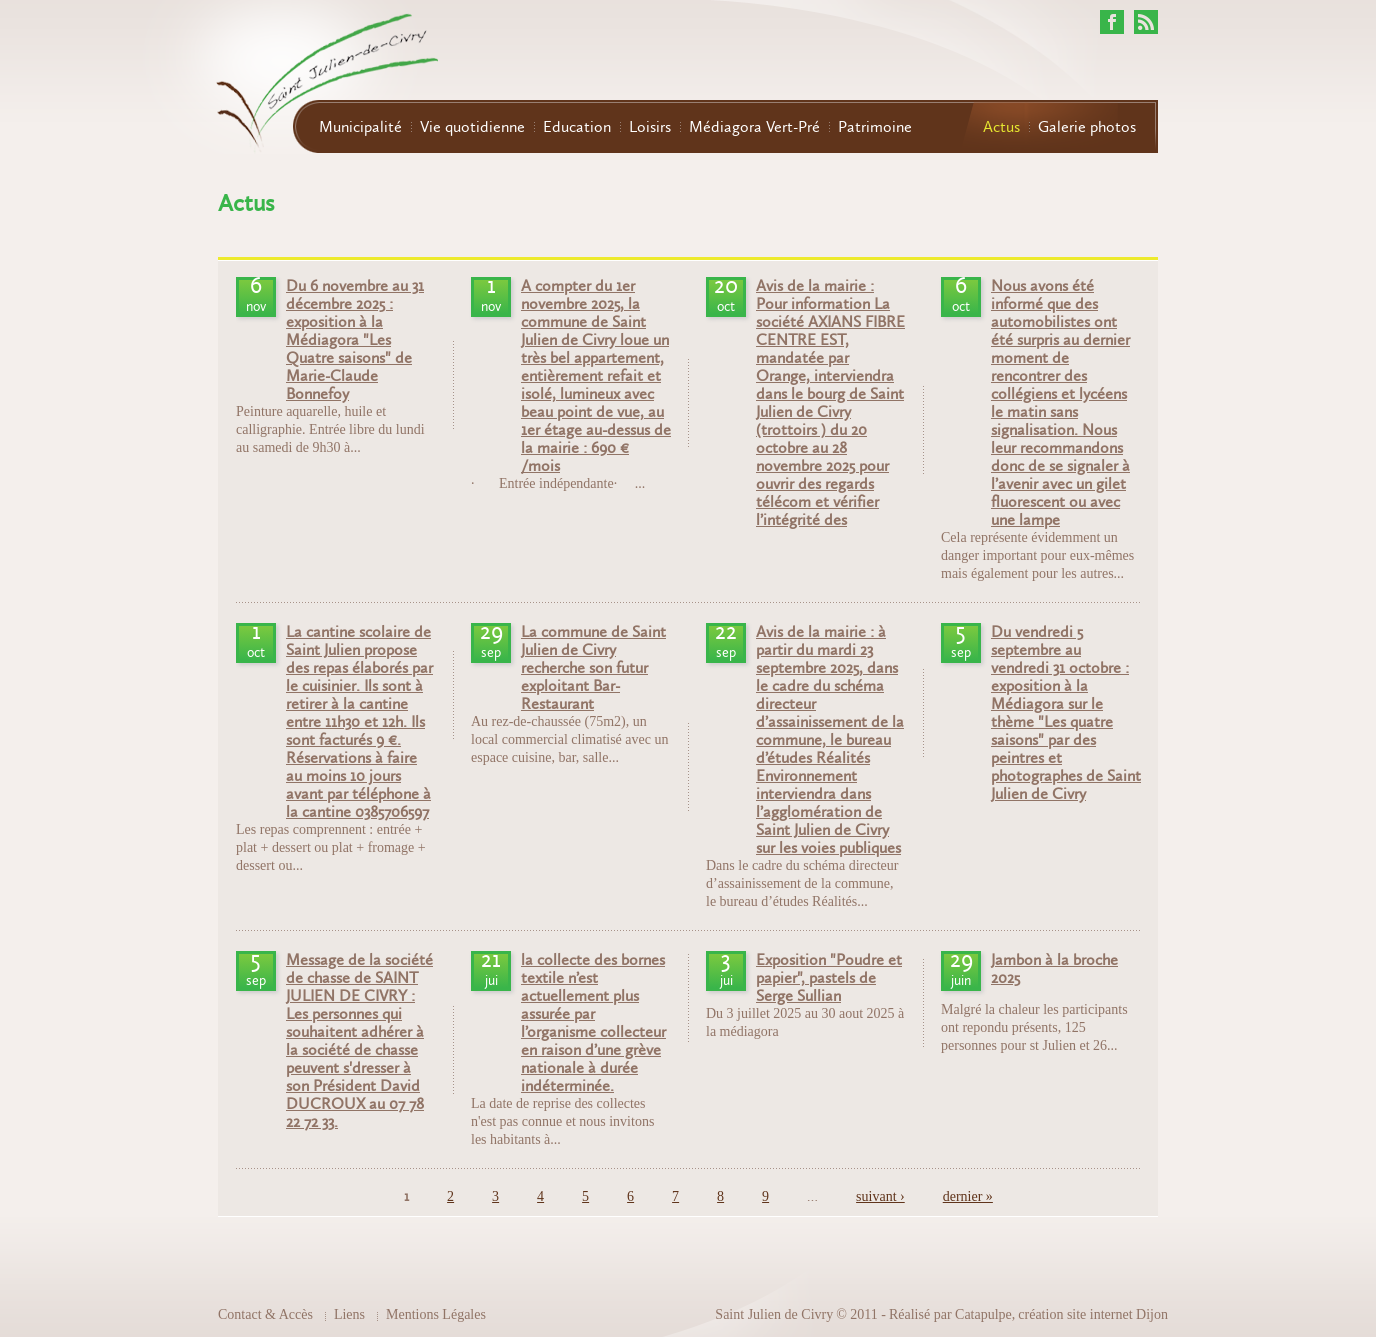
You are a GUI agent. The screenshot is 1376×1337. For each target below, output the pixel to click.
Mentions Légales (436, 1314)
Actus (1001, 127)
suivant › (880, 1196)
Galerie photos (1087, 127)
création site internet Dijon (1093, 1314)
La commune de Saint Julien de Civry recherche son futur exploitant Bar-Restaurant (593, 668)
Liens (349, 1314)
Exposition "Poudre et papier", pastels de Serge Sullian (829, 978)
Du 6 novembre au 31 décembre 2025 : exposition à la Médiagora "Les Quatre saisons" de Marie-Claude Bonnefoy (355, 340)
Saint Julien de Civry (774, 1314)
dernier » (968, 1196)
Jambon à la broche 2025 (1054, 969)
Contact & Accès (265, 1314)
